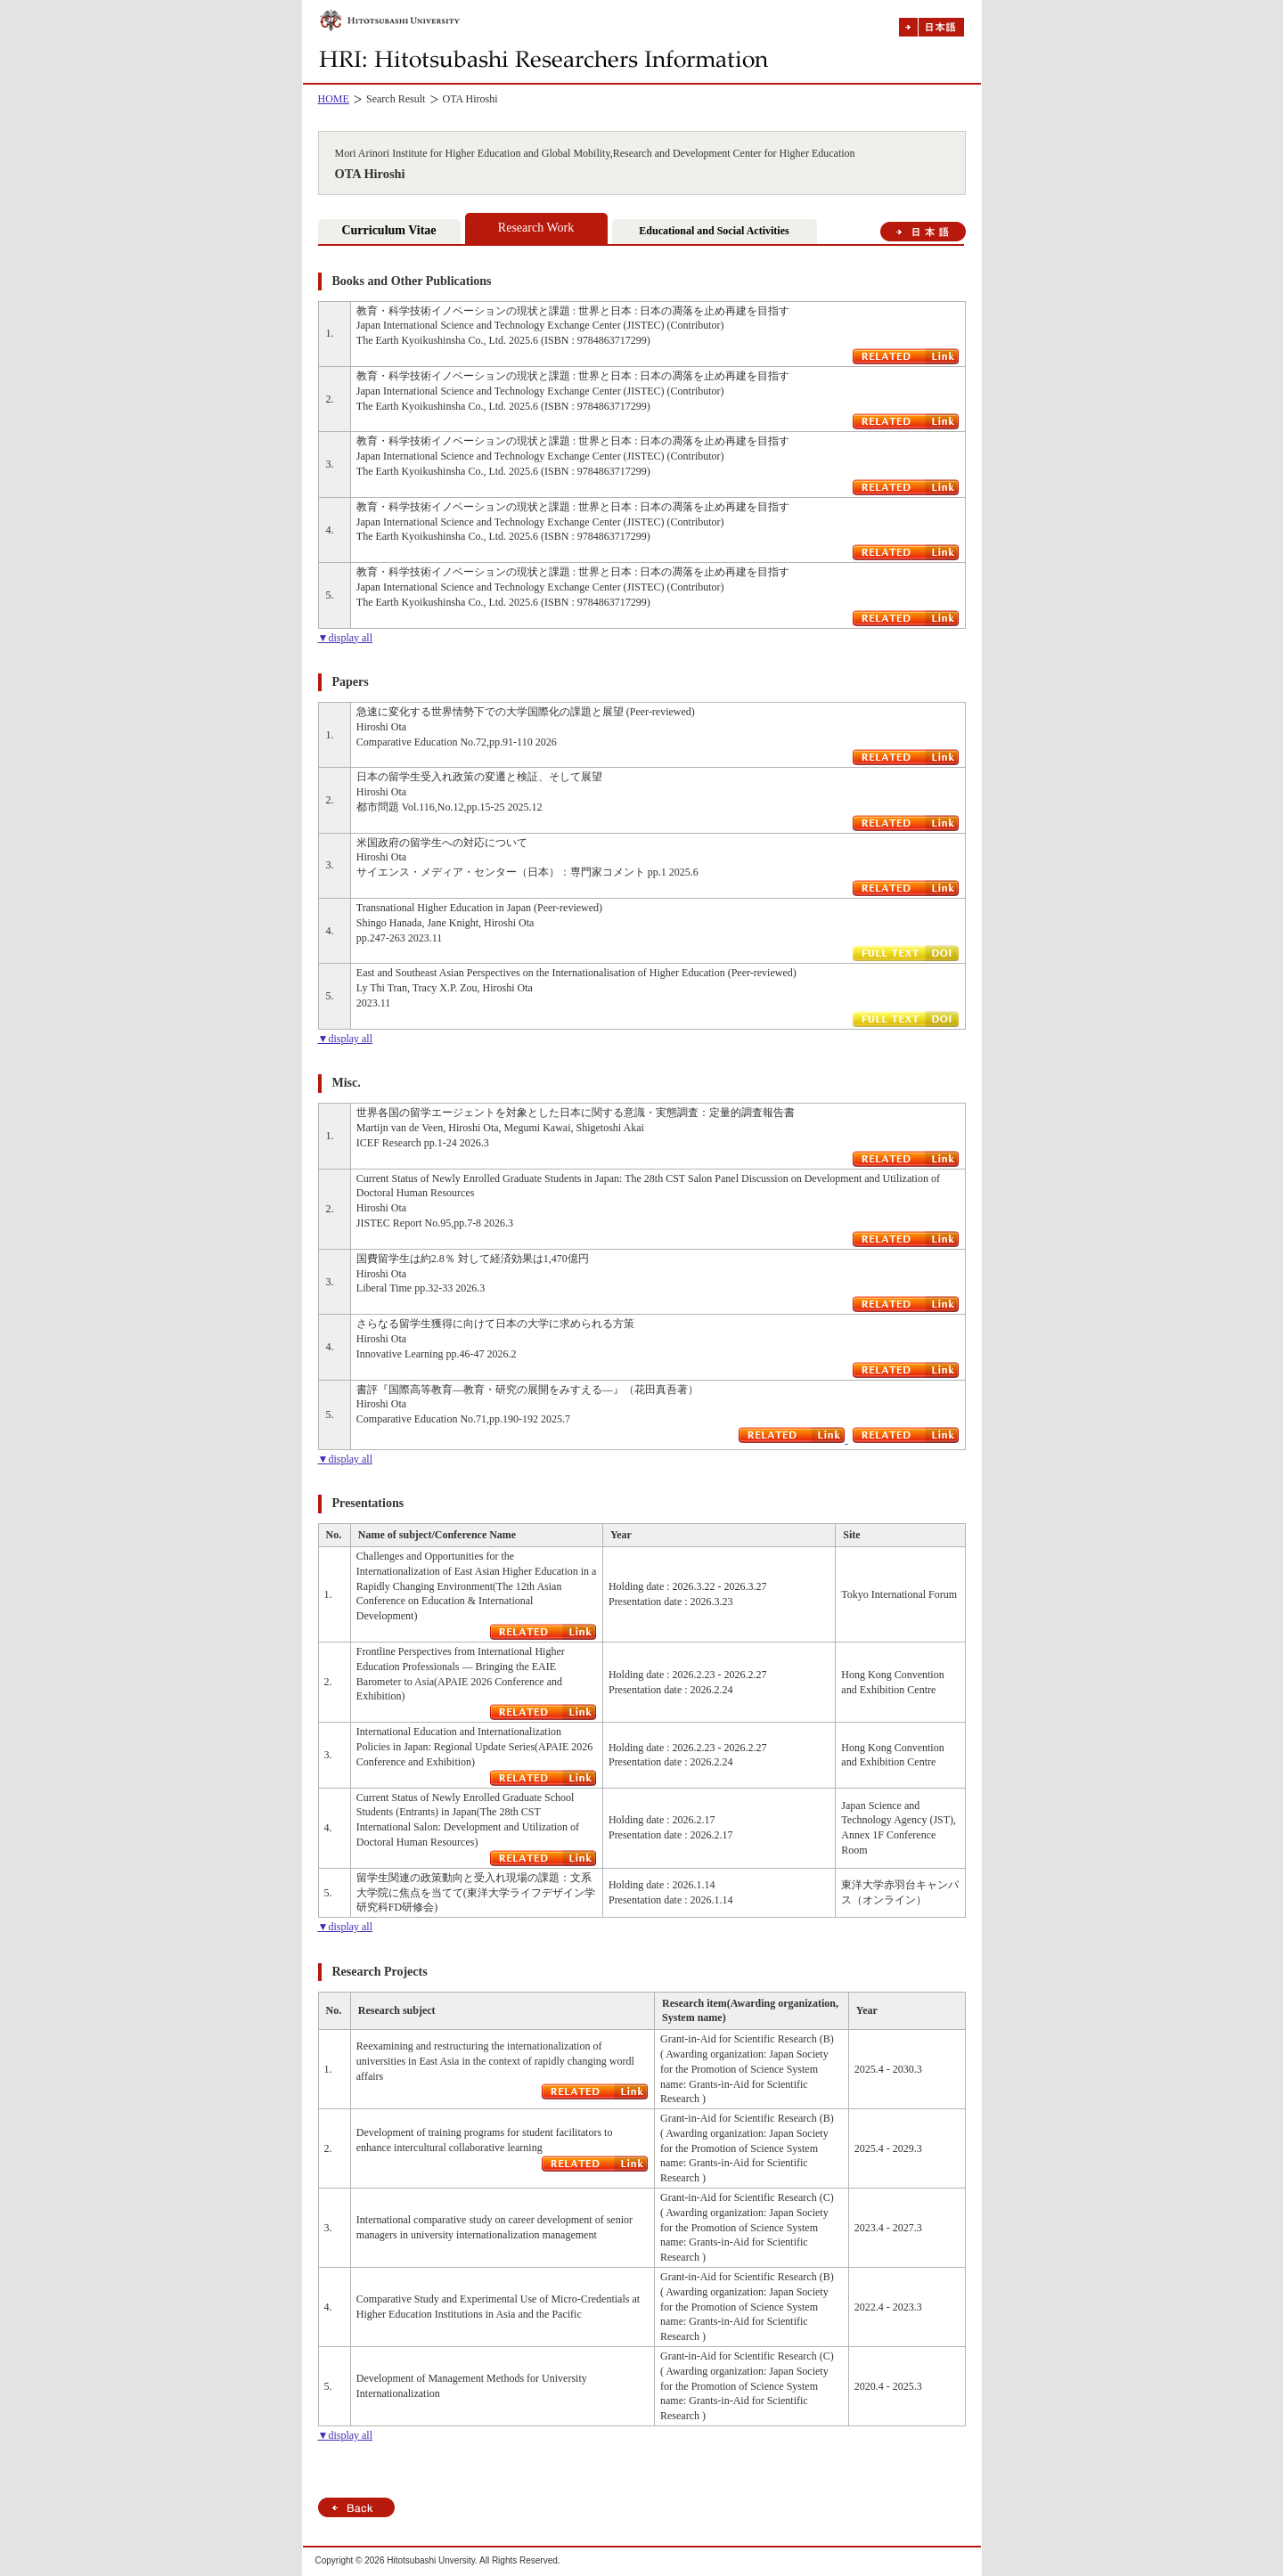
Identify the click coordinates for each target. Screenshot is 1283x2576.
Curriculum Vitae (388, 230)
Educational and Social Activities (714, 230)
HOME (333, 99)
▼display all (345, 638)
